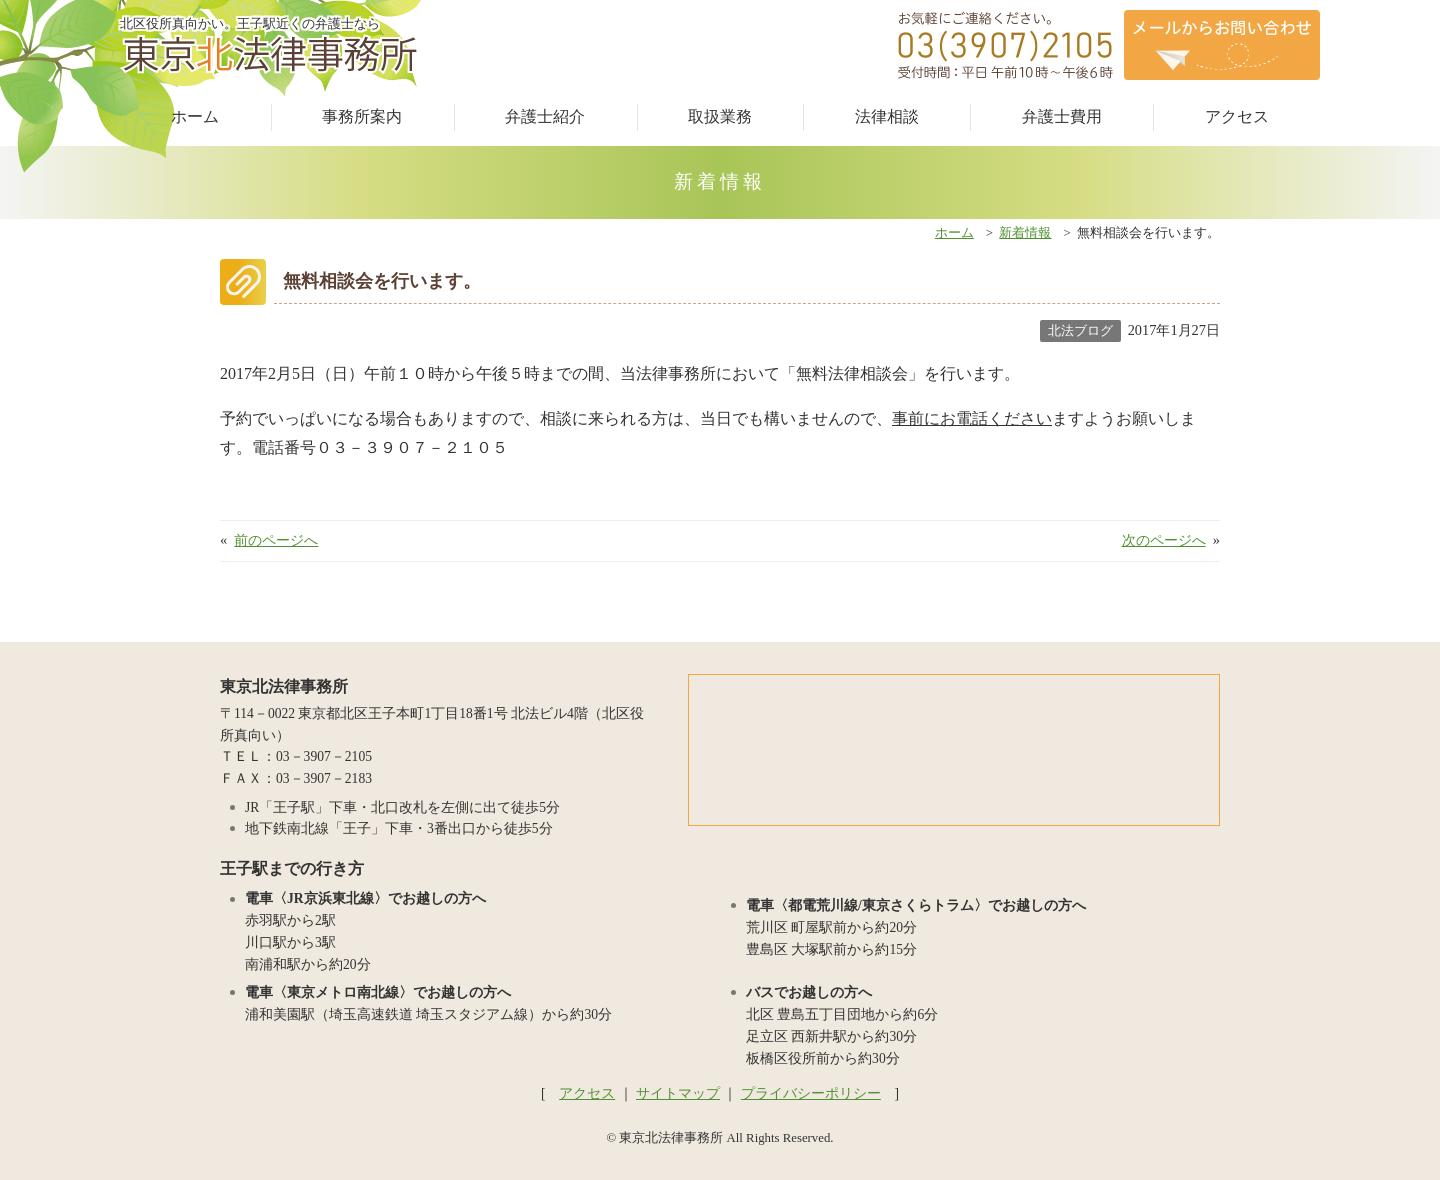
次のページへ (1164, 540)
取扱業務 (720, 116)
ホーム (195, 116)
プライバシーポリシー (811, 1093)
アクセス (1237, 116)
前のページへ (276, 540)
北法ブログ (1080, 330)
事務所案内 (362, 116)
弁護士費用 (1062, 116)
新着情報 (1025, 233)
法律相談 (887, 116)
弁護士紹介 (545, 116)
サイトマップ (678, 1093)
